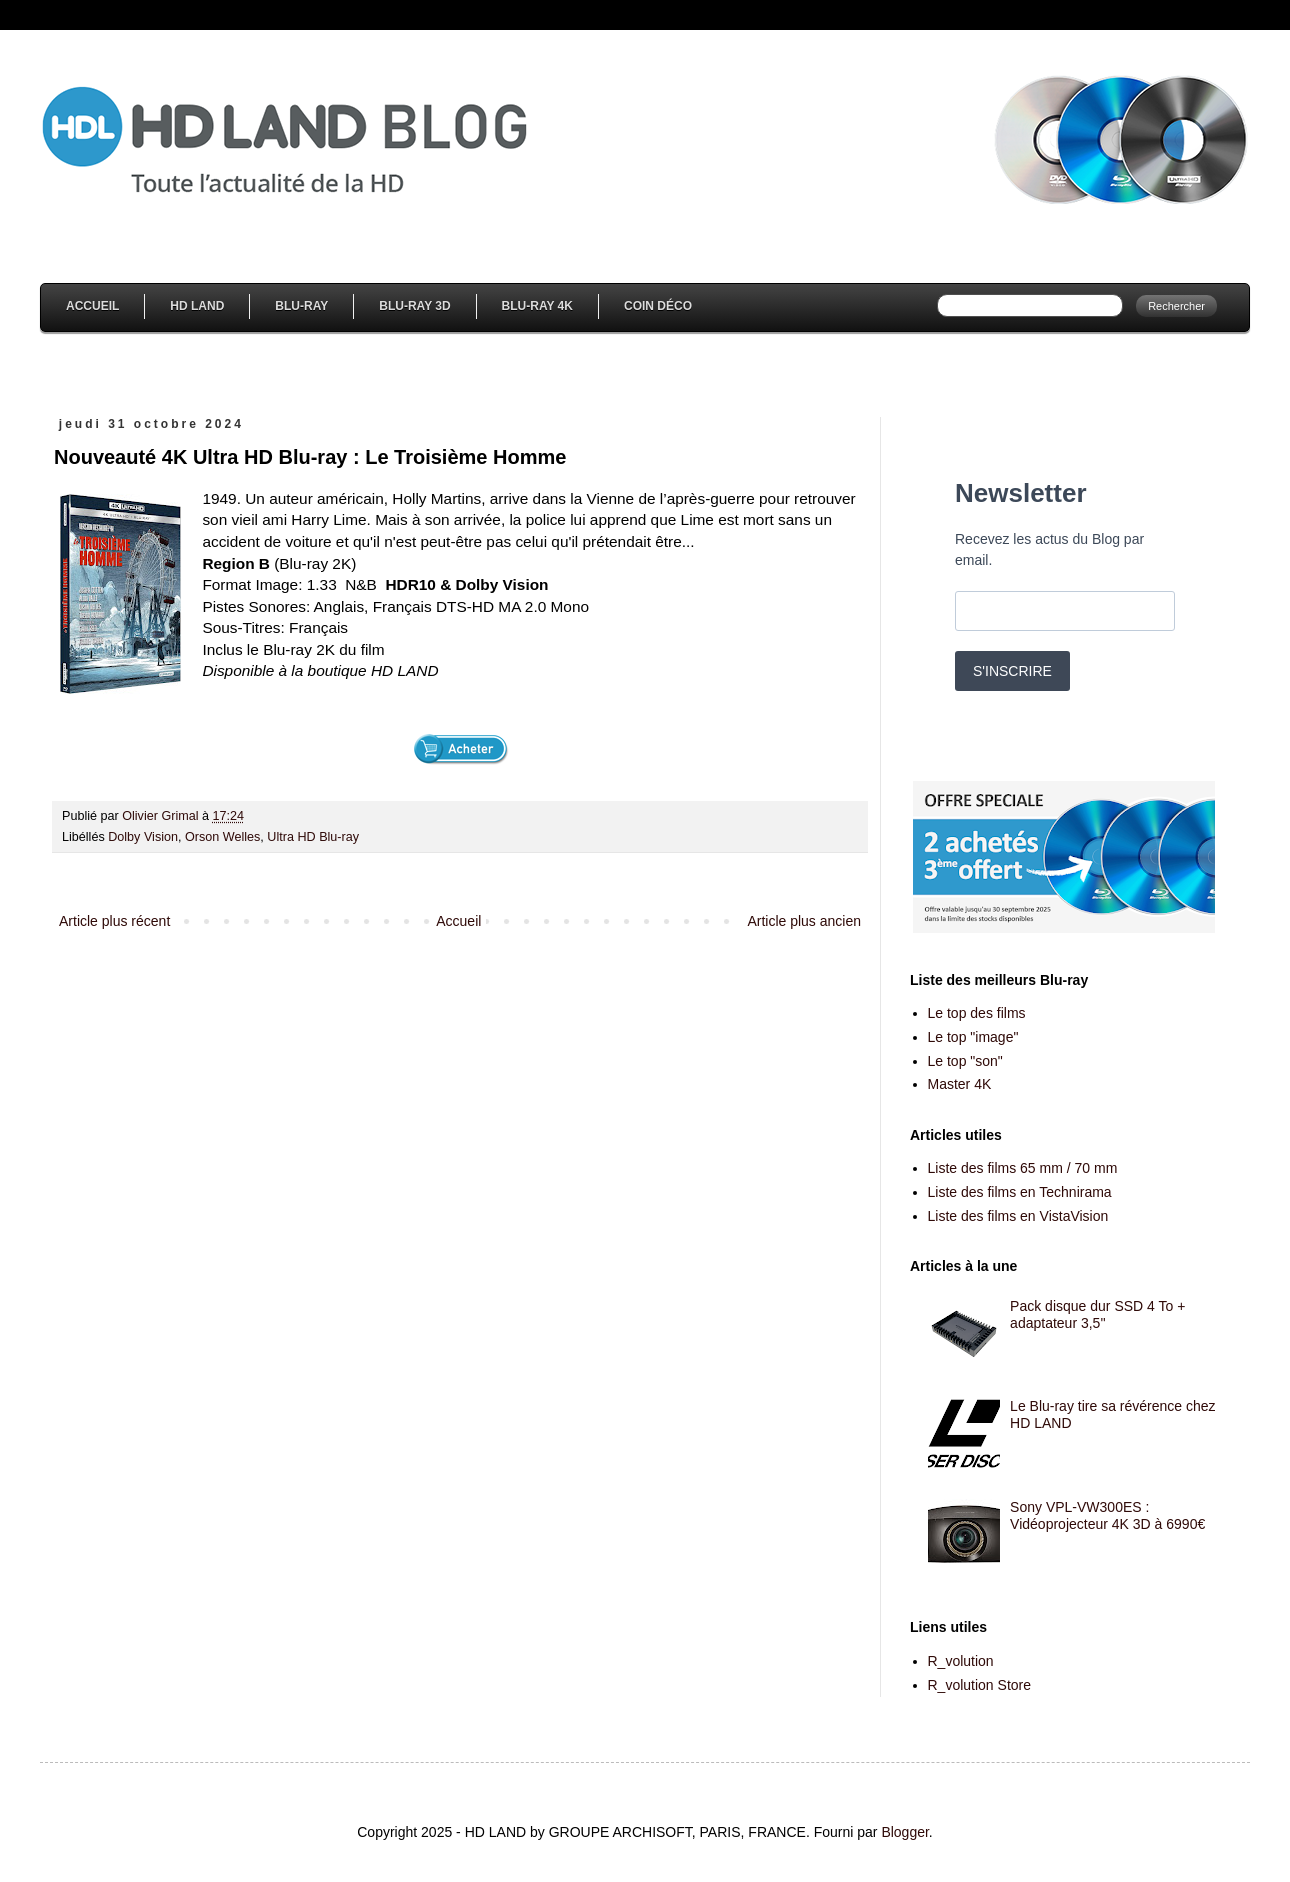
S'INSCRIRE (1012, 671)
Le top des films (977, 1013)
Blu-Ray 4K (537, 306)
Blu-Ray (301, 306)
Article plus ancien (804, 921)
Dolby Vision (143, 837)
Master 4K (960, 1084)
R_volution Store (980, 1685)
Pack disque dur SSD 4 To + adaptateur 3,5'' (1097, 1314)
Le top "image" (973, 1037)
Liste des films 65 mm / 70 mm (1023, 1168)
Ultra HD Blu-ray (313, 837)
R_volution (961, 1661)
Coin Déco (658, 306)
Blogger (904, 1832)
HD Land (197, 306)
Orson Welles (222, 837)
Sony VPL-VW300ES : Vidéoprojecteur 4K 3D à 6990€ (1107, 1515)
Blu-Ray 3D (414, 306)
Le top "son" (965, 1061)
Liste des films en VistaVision (1018, 1216)
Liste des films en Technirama (1020, 1192)
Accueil (92, 306)
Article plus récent (114, 921)
